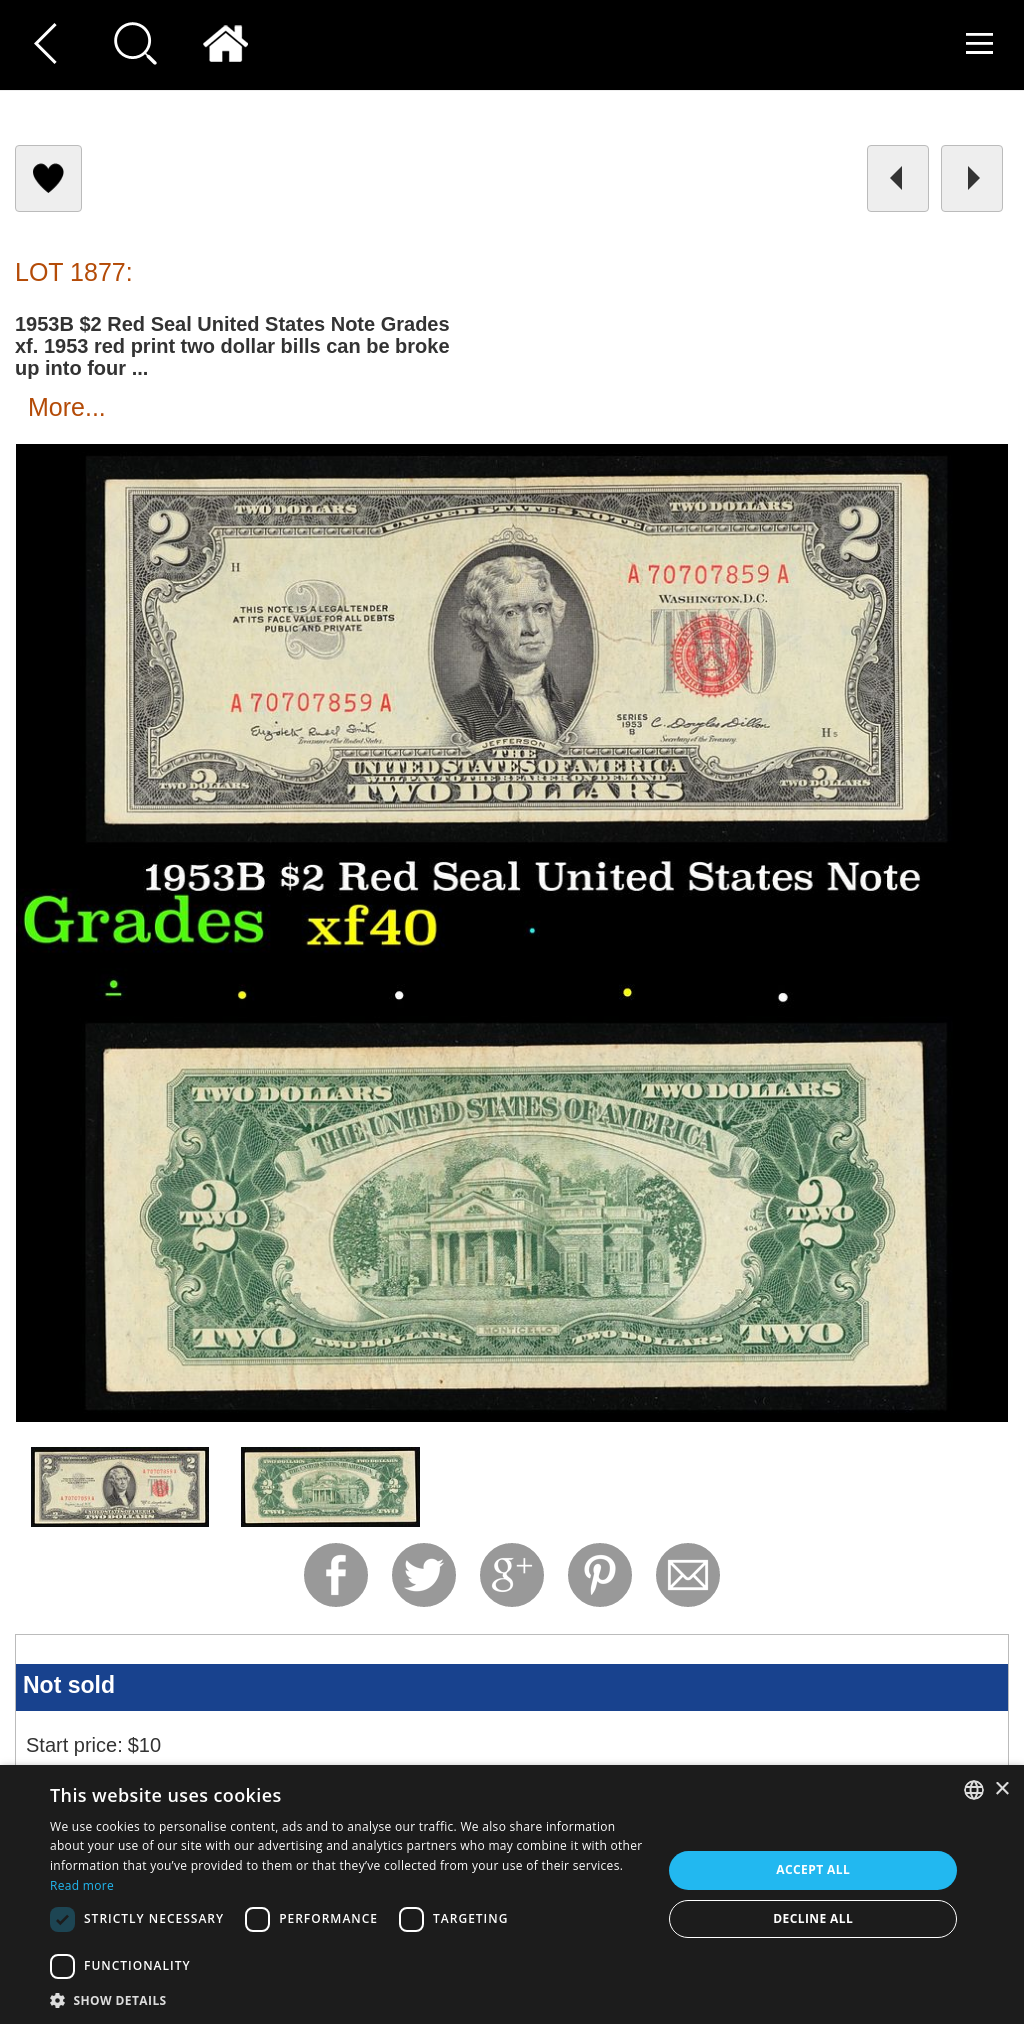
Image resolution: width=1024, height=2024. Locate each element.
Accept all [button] (813, 1869)
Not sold (69, 1685)
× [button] (1001, 1789)
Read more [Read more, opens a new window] (82, 1885)
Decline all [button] (813, 1918)
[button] (347, 1999)
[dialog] (512, 1894)
